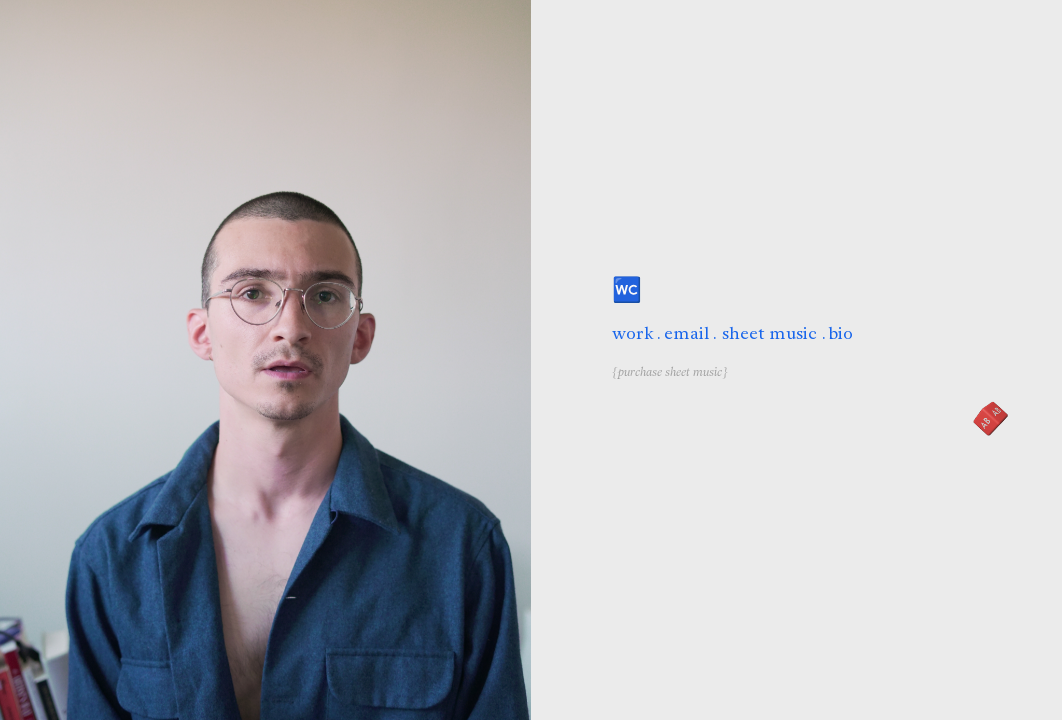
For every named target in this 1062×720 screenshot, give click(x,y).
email (687, 333)
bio (841, 333)
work (633, 333)
